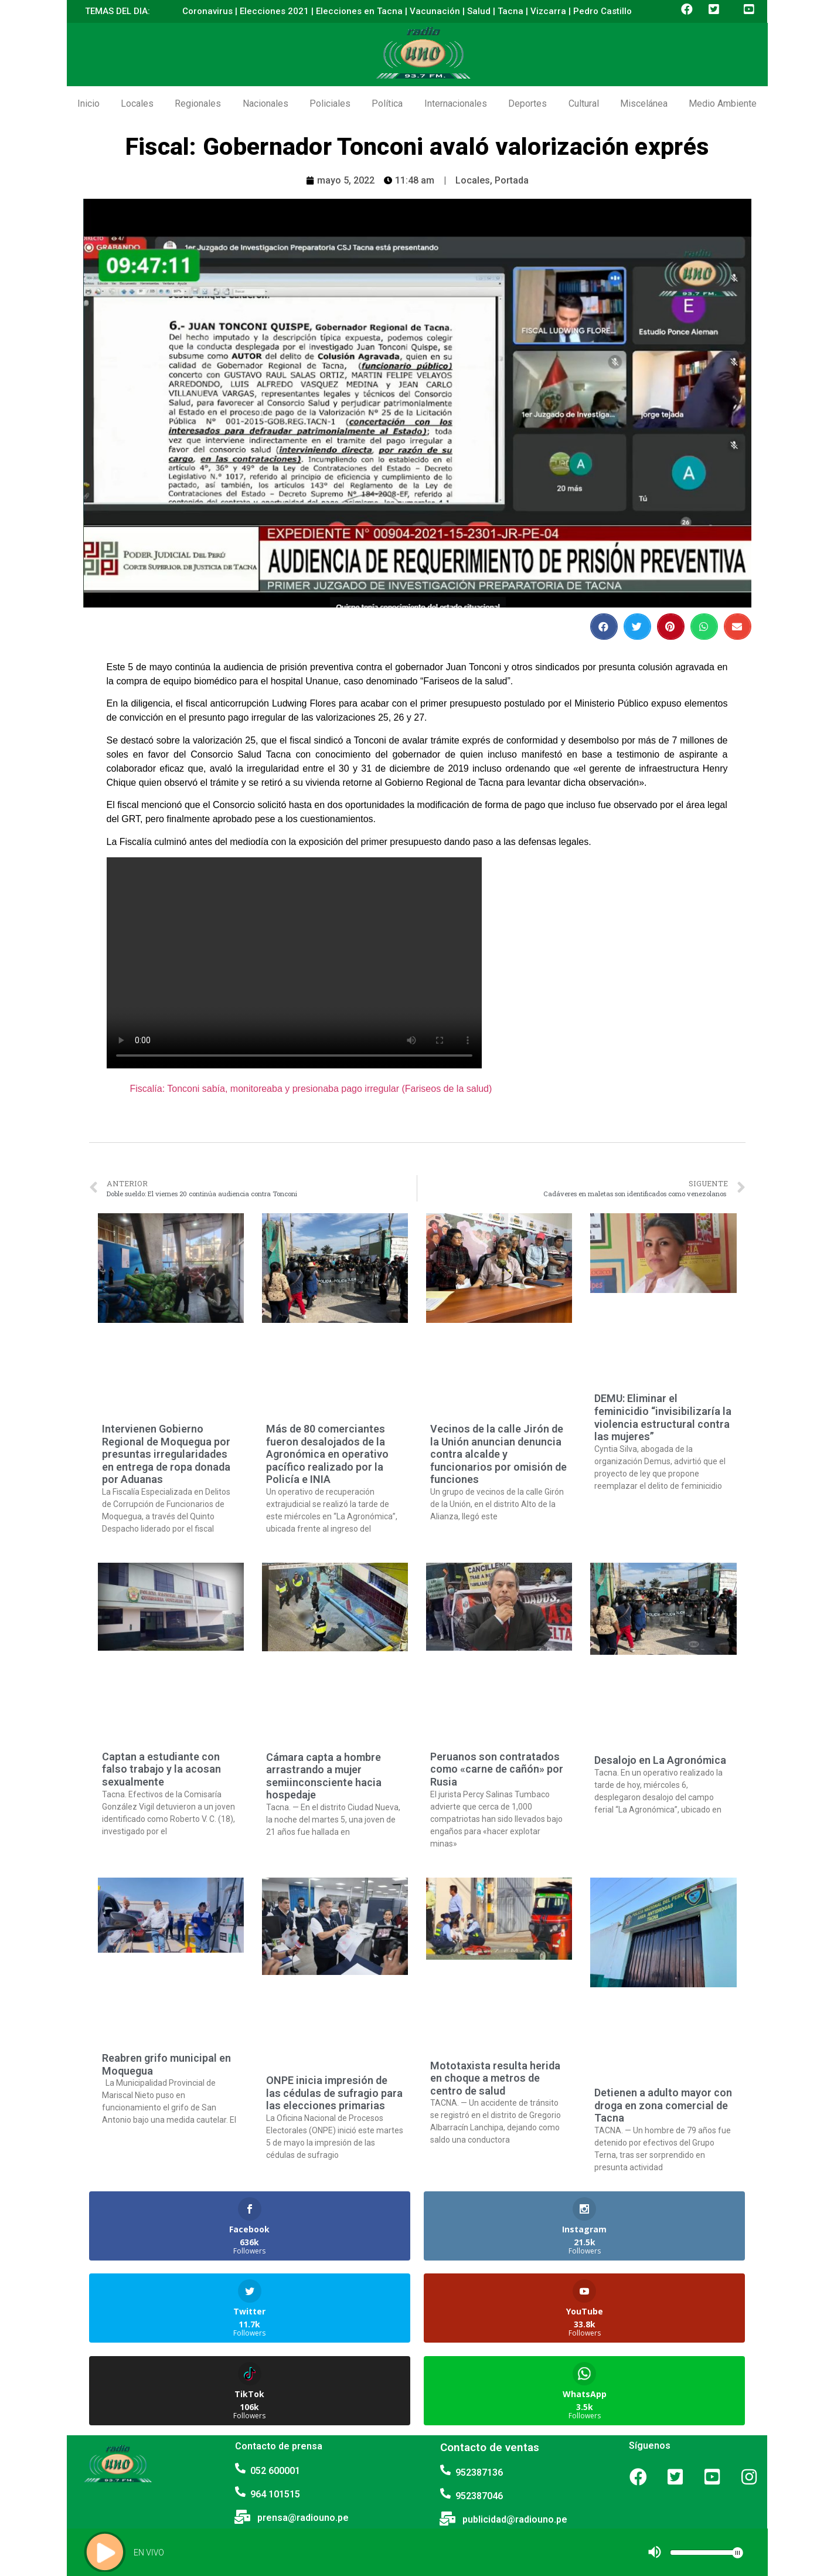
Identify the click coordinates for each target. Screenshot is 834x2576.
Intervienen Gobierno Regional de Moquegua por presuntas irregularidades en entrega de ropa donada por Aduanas (166, 1454)
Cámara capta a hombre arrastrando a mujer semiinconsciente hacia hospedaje (324, 1776)
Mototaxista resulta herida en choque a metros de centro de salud (495, 2078)
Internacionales (455, 103)
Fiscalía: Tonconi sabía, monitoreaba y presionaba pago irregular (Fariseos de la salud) (311, 1089)
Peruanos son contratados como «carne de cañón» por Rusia (496, 1769)
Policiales (329, 103)
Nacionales (265, 103)
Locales (137, 103)
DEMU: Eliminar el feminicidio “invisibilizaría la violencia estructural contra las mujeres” (662, 1417)
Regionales (198, 103)
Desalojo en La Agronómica (660, 1760)
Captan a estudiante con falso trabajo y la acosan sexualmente (161, 1769)
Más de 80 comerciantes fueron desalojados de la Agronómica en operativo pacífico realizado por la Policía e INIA (327, 1454)
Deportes (527, 103)
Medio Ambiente (723, 103)
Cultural (584, 103)
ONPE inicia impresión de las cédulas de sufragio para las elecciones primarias (334, 2093)
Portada (512, 180)
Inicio (88, 103)
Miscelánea (644, 103)
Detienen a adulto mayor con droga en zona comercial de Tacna (663, 2105)
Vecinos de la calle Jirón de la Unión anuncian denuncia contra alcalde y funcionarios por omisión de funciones (498, 1454)
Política (387, 103)
